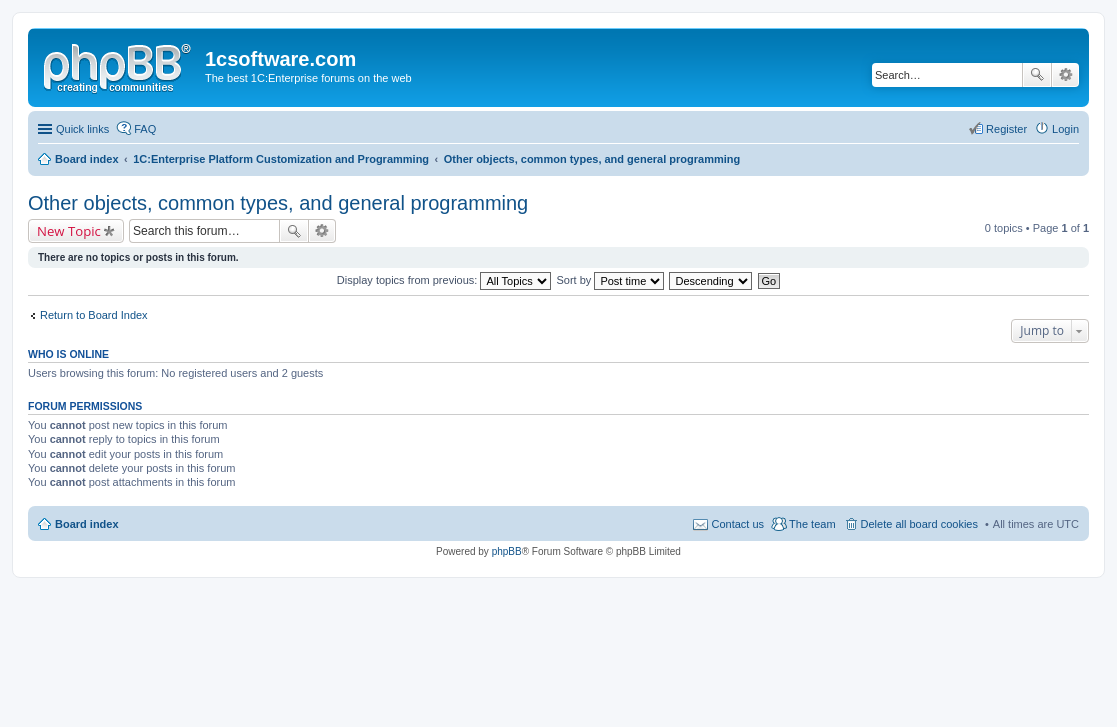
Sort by (611, 280)
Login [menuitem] (1065, 129)
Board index (87, 524)
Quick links (82, 129)
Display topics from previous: (444, 280)
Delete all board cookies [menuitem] (919, 524)
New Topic (69, 231)
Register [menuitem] (1006, 129)
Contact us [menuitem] (737, 524)
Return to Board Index (94, 315)
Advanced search (1065, 75)
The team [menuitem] (812, 524)
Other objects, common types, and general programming (278, 203)
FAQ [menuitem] (145, 129)
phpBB (507, 551)
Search (1037, 75)
